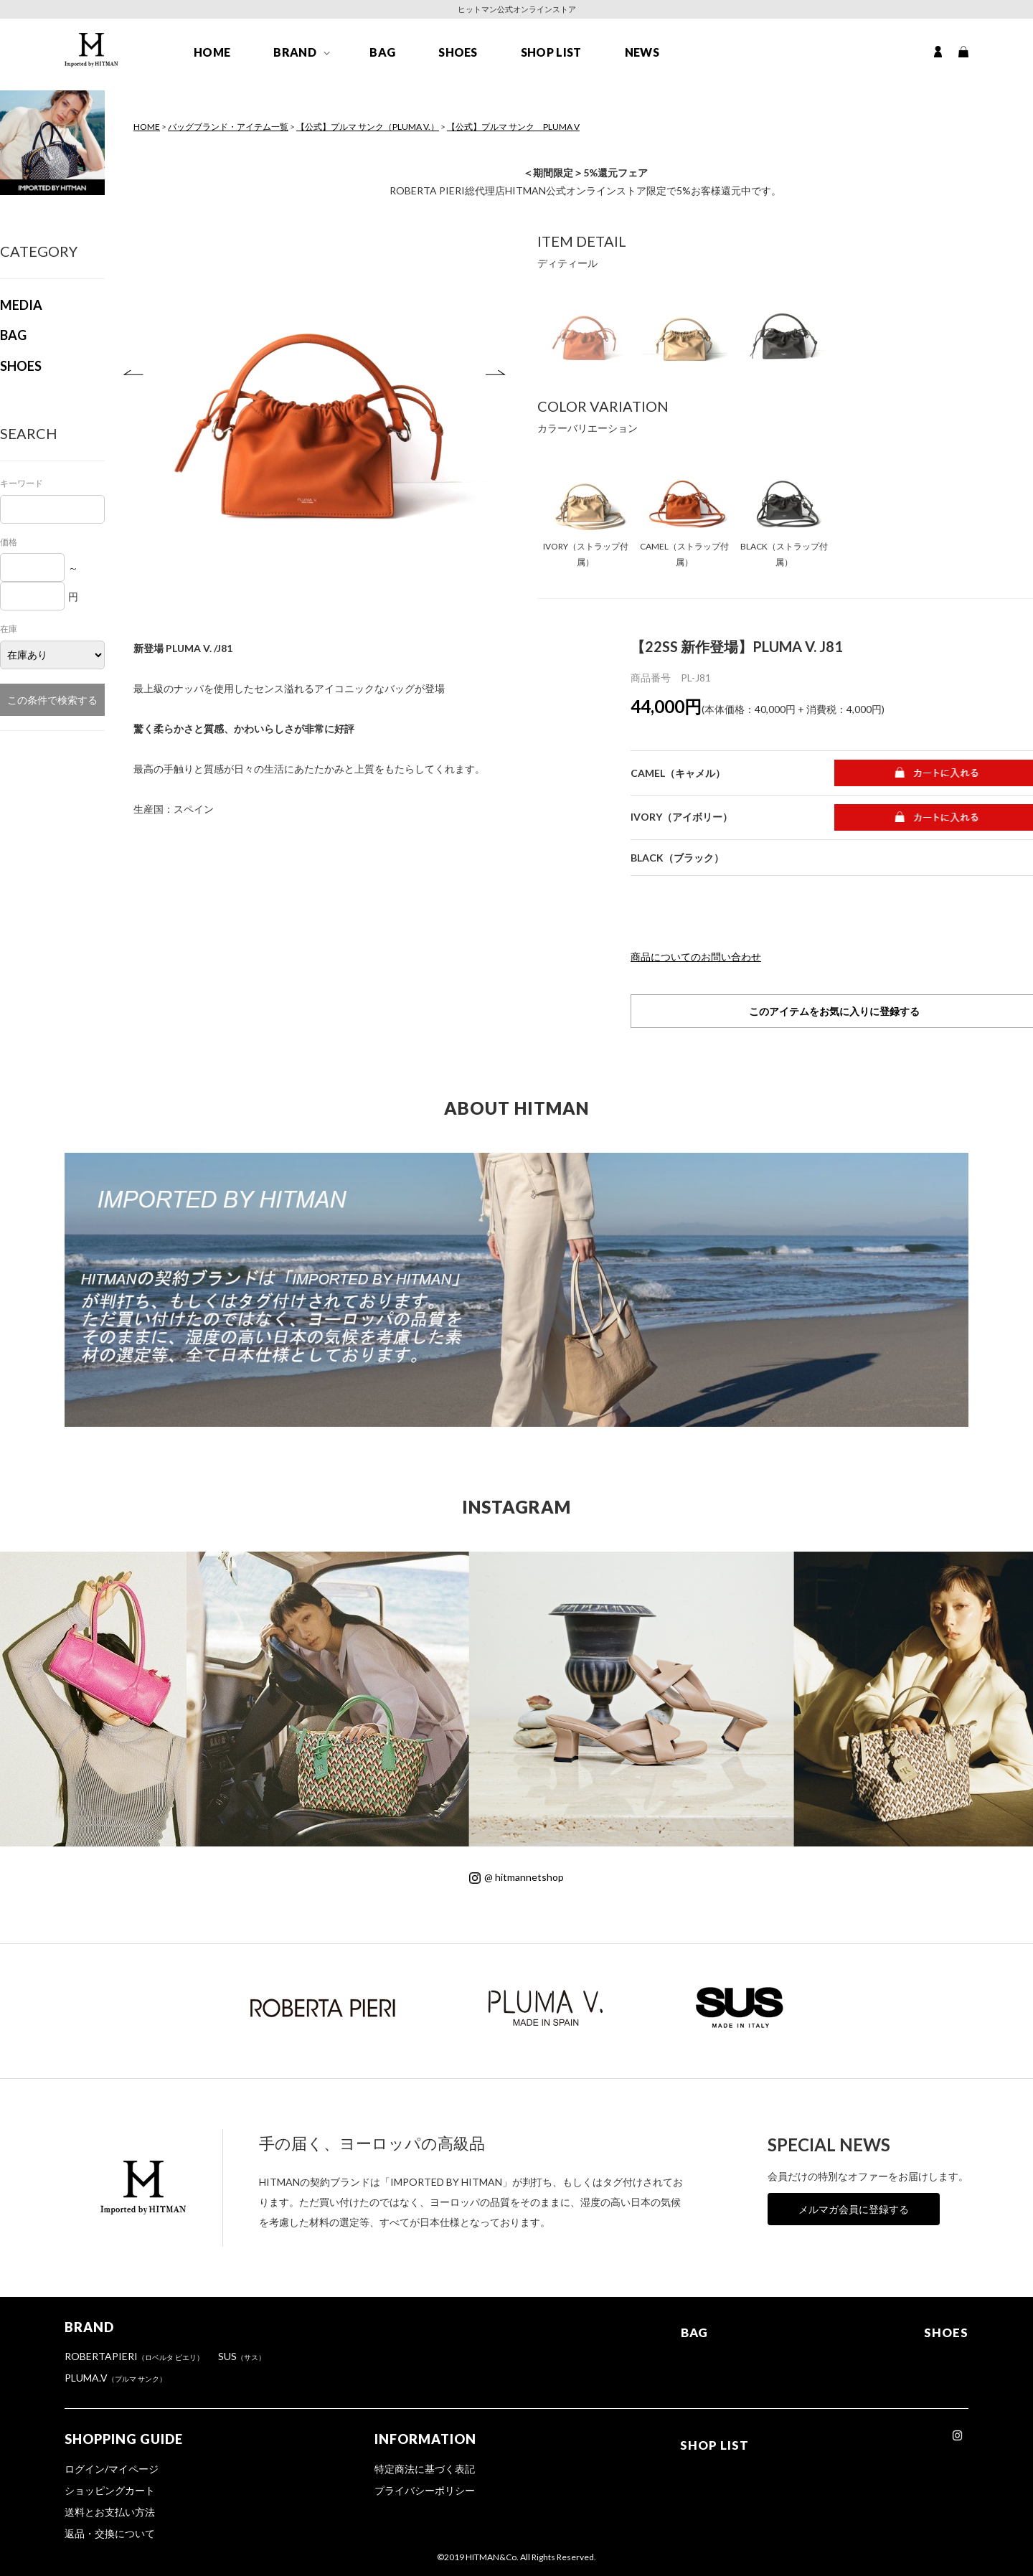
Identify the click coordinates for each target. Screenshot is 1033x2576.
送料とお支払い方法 (110, 2512)
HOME (212, 58)
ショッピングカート (110, 2490)
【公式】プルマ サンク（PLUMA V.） (367, 126)
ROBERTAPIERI (134, 2356)
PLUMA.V (115, 2378)
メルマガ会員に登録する (853, 2209)
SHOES (458, 58)
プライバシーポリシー (425, 2490)
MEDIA (21, 305)
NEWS (642, 58)
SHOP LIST (551, 58)
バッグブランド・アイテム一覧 (228, 126)
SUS (241, 2356)
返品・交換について (110, 2533)
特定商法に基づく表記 (425, 2469)
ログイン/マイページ (112, 2469)
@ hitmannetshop (516, 1877)
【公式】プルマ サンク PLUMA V (513, 126)
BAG (382, 58)
